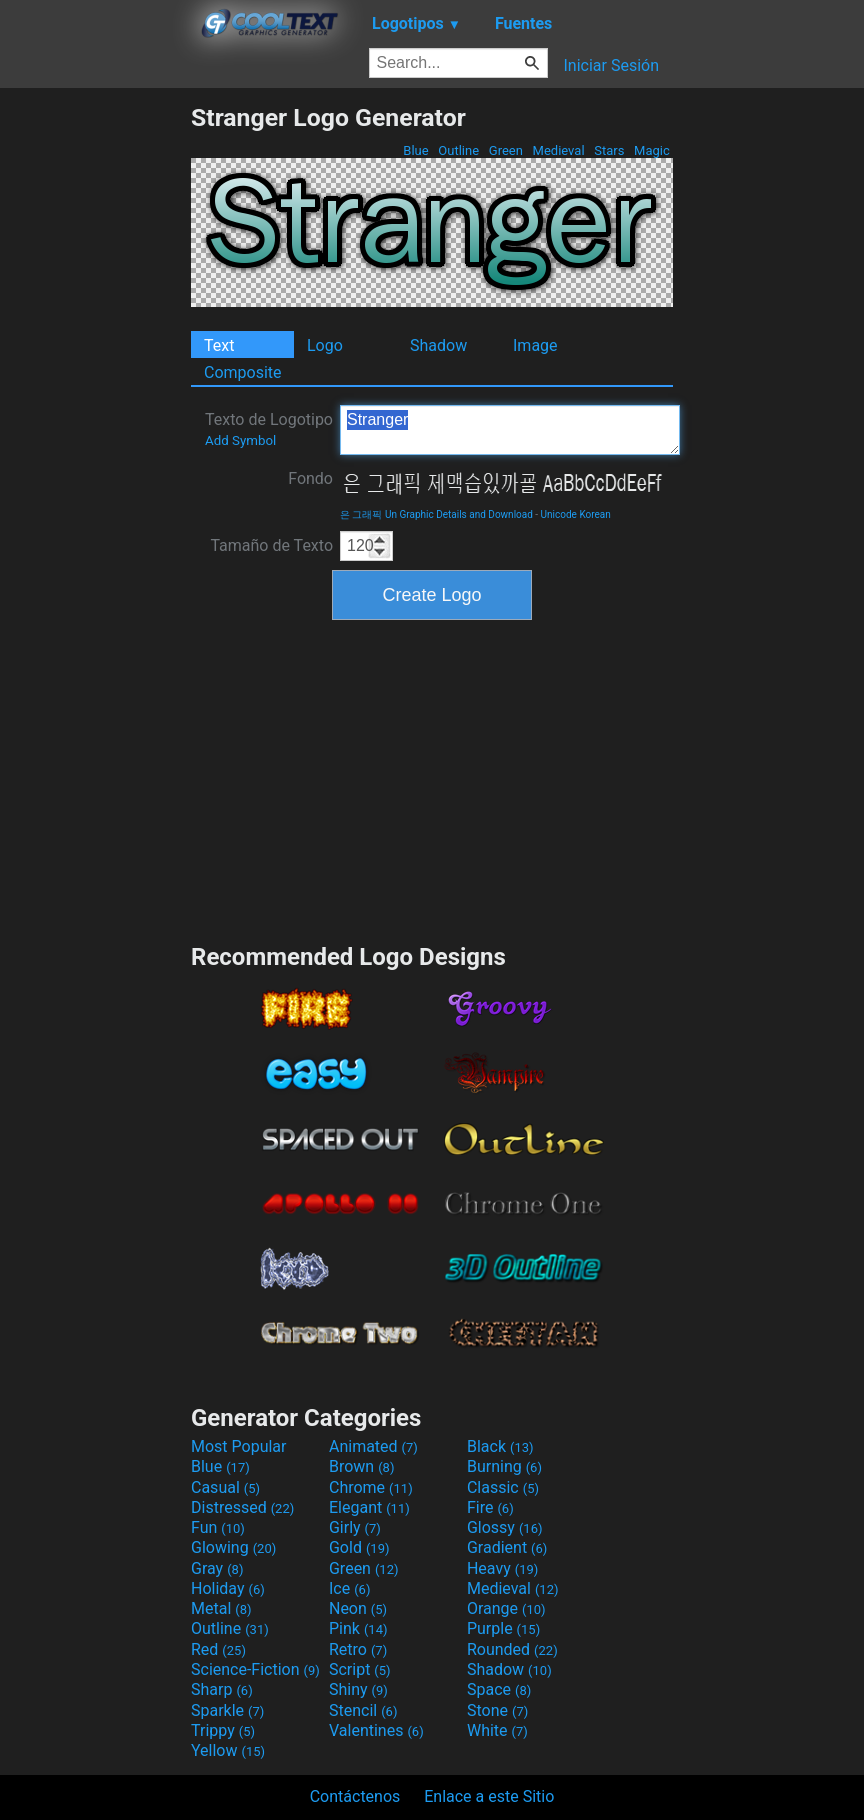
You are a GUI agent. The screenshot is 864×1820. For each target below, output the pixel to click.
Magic (652, 150)
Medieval (558, 150)
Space (499, 1689)
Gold (359, 1547)
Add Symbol (240, 440)
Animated (373, 1446)
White (497, 1730)
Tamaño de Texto (271, 545)
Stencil (363, 1710)
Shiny (358, 1689)
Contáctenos (355, 1796)
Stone (497, 1710)
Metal (221, 1608)
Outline (458, 150)
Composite (243, 372)
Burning (504, 1466)
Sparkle (227, 1710)
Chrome (371, 1487)
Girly (355, 1527)
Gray (217, 1568)
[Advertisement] (95, 403)
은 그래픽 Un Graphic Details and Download (436, 514)
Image (535, 345)
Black (500, 1446)
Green (506, 150)
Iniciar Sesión (611, 65)
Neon (358, 1608)
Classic (503, 1487)
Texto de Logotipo (269, 429)
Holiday (228, 1588)
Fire (490, 1507)
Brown (361, 1466)
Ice (349, 1588)
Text (219, 345)
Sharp (222, 1689)
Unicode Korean (576, 514)
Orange (506, 1608)
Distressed (242, 1507)
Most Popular (239, 1446)
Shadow (438, 345)
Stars (609, 150)
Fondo (310, 478)
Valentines (376, 1730)
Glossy (505, 1527)
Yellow (228, 1750)
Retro (358, 1649)
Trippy (223, 1730)
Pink (358, 1628)
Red (218, 1649)
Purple (503, 1628)
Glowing (233, 1547)
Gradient (507, 1547)
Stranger (510, 430)
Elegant (369, 1507)
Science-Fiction (255, 1669)
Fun (218, 1527)
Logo (325, 345)
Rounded (512, 1649)
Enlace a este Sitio (489, 1796)
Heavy (502, 1568)
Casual (225, 1487)
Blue (416, 150)
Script (360, 1669)
